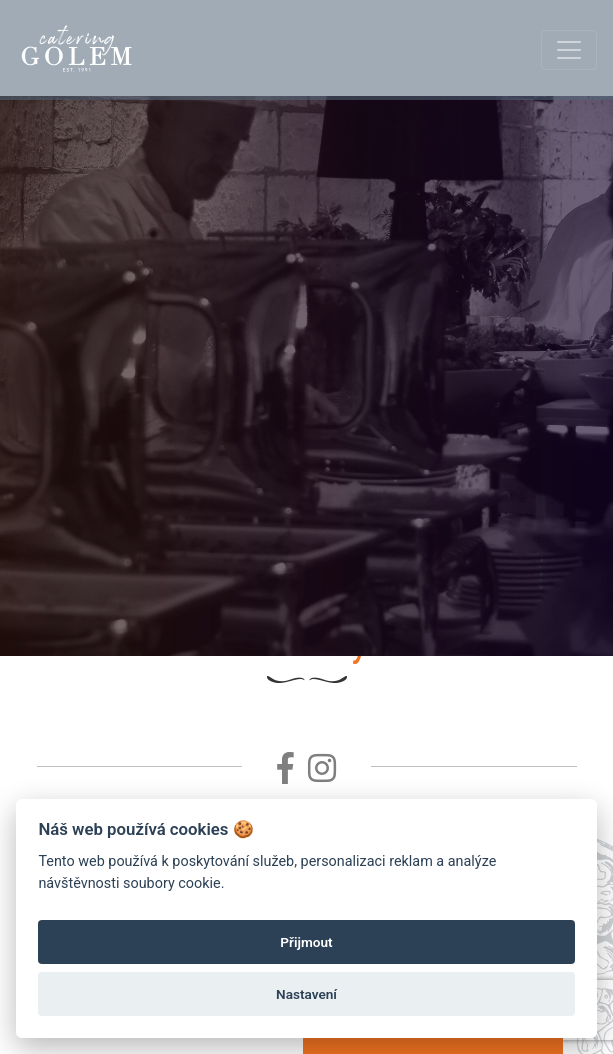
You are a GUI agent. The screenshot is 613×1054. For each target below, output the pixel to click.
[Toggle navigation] (569, 50)
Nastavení (306, 994)
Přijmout (306, 942)
